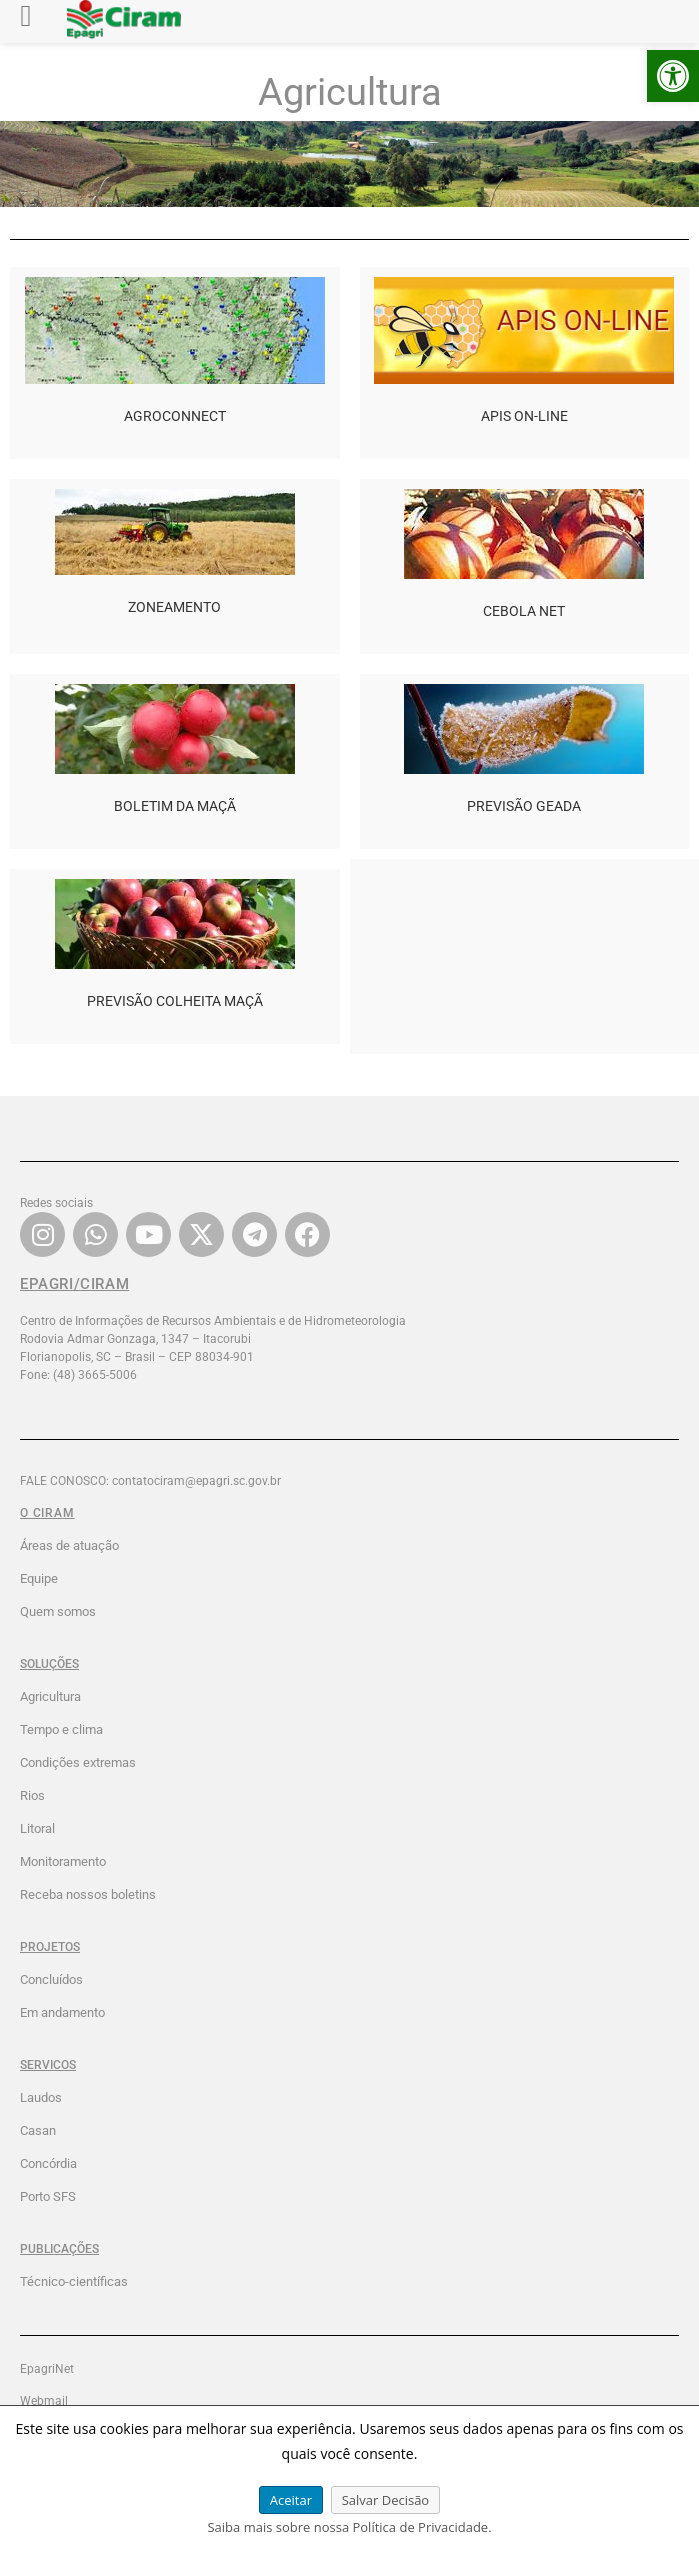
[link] (673, 76)
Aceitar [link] (291, 2500)
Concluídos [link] (51, 1979)
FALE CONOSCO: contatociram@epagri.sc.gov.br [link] (150, 1481)
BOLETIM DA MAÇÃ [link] (175, 806)
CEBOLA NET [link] (524, 611)
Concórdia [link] (48, 2163)
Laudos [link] (41, 2097)
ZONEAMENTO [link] (174, 607)
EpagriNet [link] (47, 2369)
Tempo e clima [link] (61, 1729)
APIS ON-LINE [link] (524, 416)
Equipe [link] (39, 1578)
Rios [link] (32, 1795)
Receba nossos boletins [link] (88, 1894)
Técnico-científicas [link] (74, 2281)
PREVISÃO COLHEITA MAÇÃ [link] (175, 1001)
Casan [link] (38, 2130)
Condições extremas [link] (78, 1762)
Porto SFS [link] (48, 2196)
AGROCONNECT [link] (175, 416)
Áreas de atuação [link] (69, 1545)
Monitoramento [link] (63, 1861)
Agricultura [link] (50, 1696)
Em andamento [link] (62, 2012)
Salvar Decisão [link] (386, 2500)
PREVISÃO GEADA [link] (524, 806)
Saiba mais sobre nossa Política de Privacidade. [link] (349, 2527)
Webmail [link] (44, 2401)
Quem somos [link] (58, 1611)
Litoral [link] (37, 1828)
